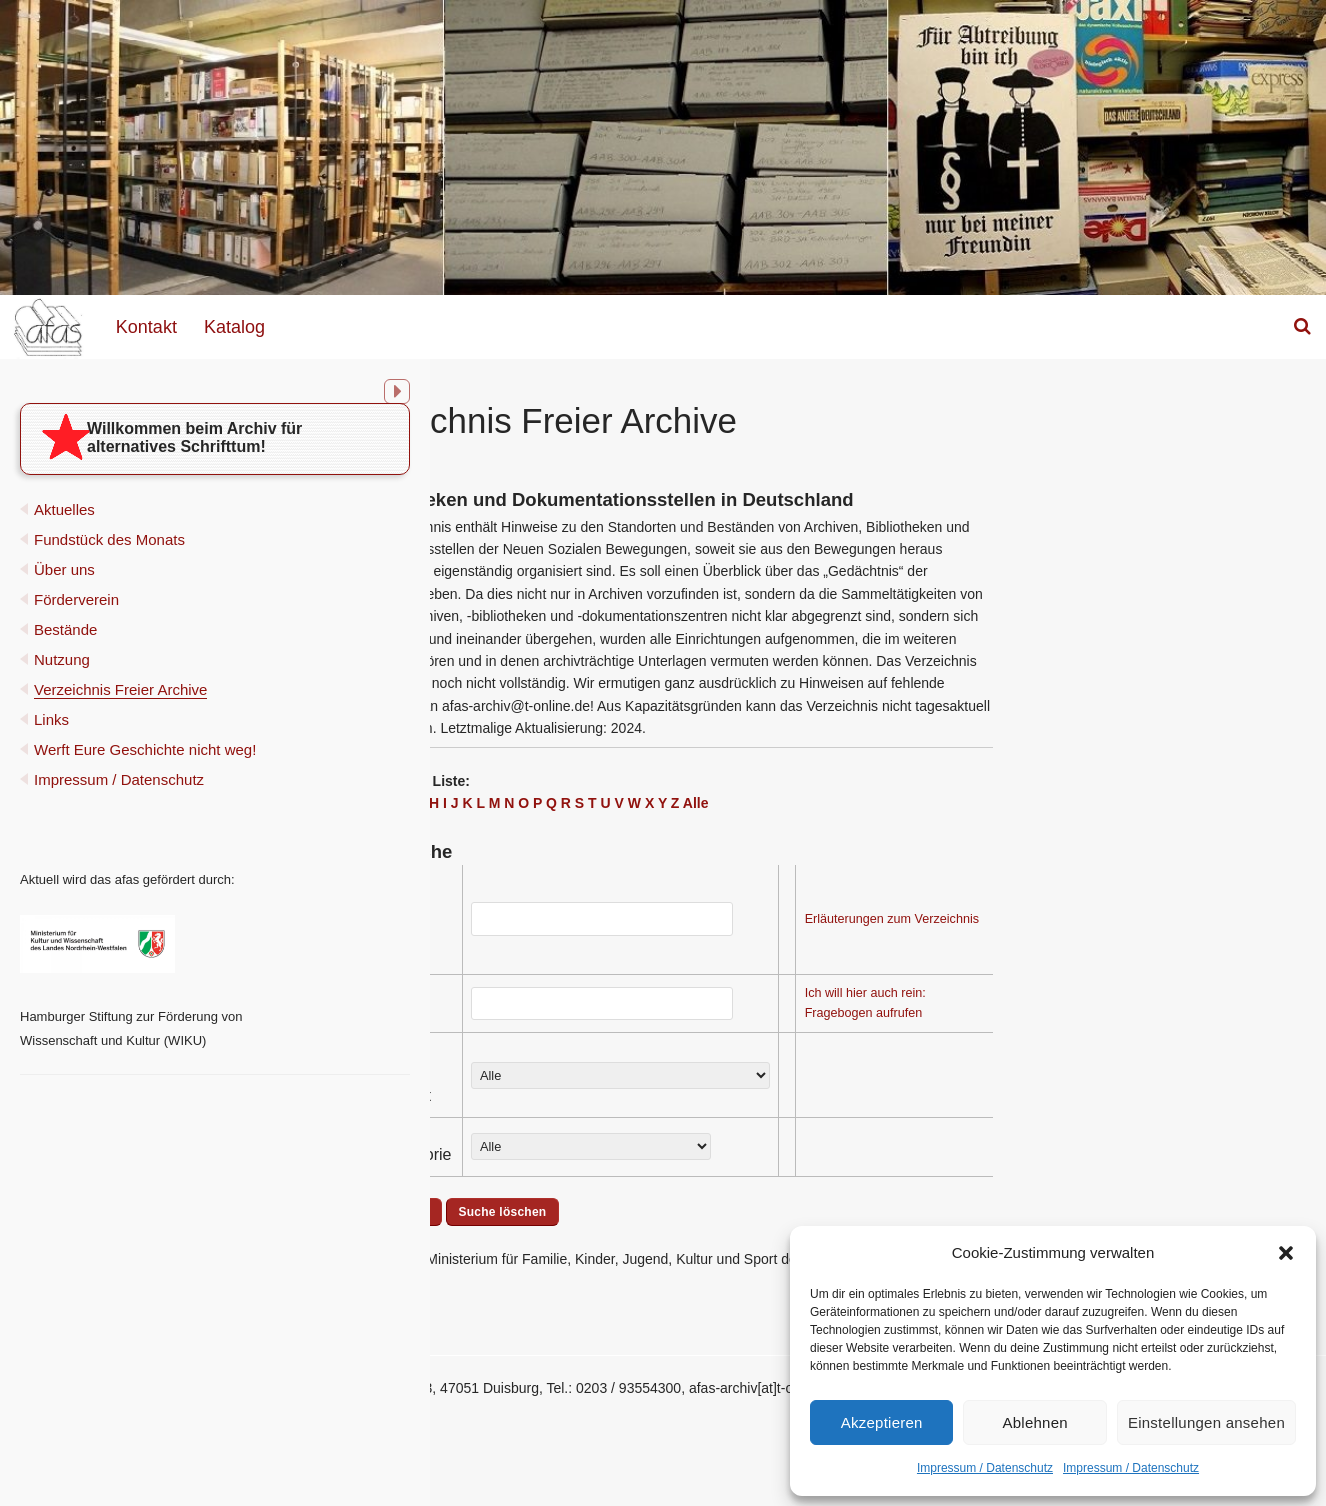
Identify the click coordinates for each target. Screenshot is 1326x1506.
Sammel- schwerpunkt (601, 1083)
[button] (1286, 1253)
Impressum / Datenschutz (985, 1468)
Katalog (234, 327)
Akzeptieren (882, 1422)
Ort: (569, 1011)
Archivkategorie (611, 1154)
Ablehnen (1035, 1422)
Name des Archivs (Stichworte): (601, 927)
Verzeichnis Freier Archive (120, 709)
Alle (911, 803)
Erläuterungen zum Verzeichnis (1107, 919)
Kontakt (146, 327)
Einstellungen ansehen (1206, 1422)
